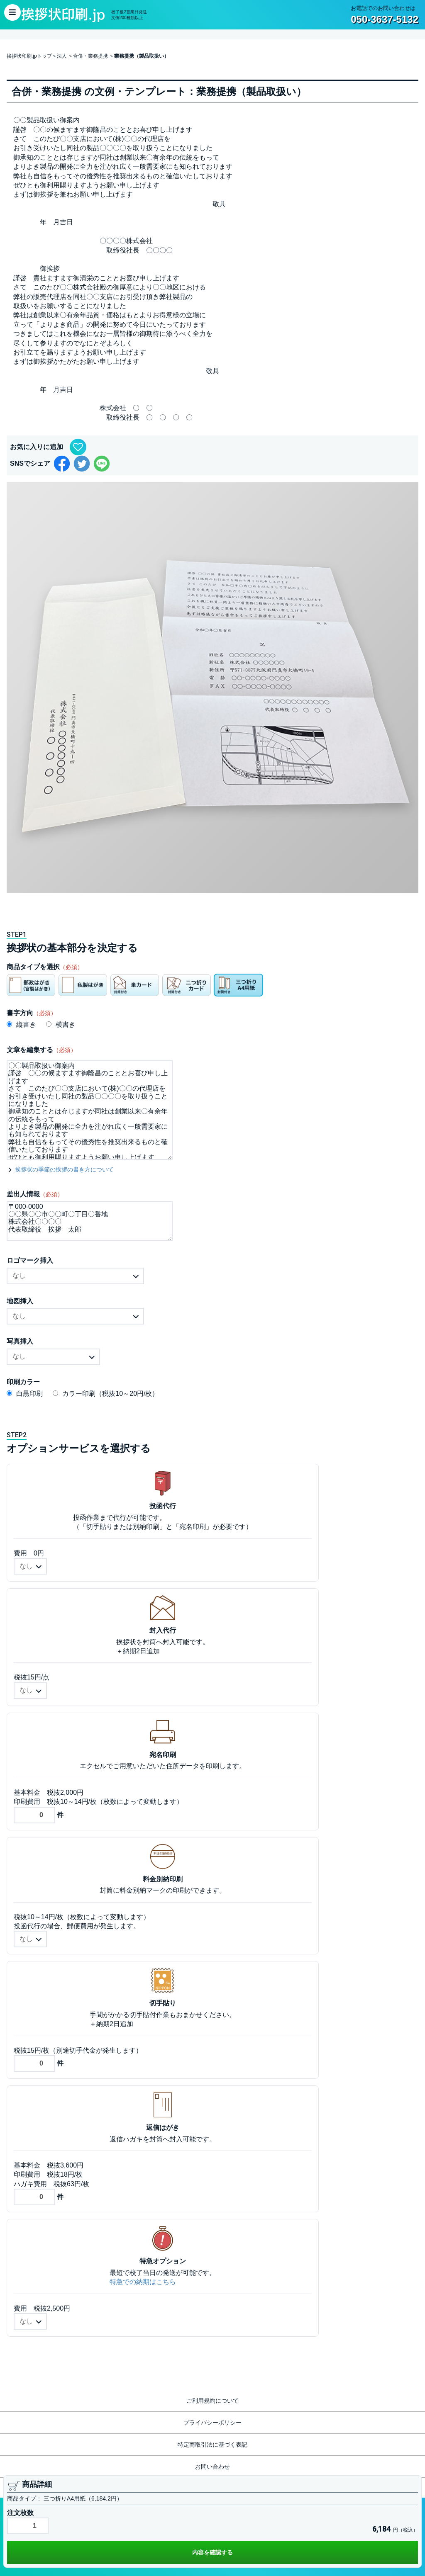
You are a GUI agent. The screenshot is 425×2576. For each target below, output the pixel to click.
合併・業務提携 (90, 56)
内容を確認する (212, 2552)
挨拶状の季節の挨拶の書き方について (64, 1169)
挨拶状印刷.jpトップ (29, 56)
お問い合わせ (212, 2466)
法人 (62, 56)
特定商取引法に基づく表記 (212, 2444)
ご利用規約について (212, 2400)
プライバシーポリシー (212, 2422)
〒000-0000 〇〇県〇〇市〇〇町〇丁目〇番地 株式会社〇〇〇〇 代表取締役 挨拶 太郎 (90, 1221)
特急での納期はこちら (143, 2281)
